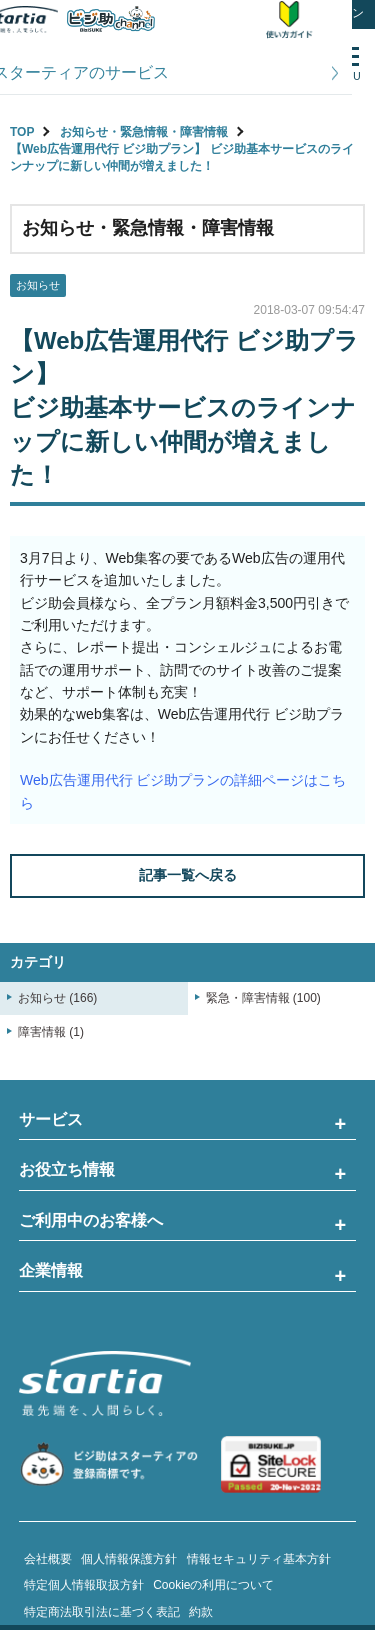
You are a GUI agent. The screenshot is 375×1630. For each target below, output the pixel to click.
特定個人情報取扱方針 (84, 1585)
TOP (22, 132)
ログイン (340, 13)
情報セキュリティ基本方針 (259, 1559)
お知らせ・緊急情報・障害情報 (144, 132)
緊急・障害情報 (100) (263, 998)
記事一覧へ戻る (188, 875)
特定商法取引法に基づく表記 (102, 1612)
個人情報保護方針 (129, 1559)
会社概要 (48, 1559)
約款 (201, 1612)
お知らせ (38, 285)
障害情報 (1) (51, 1032)
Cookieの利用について (213, 1585)
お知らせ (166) (57, 998)
